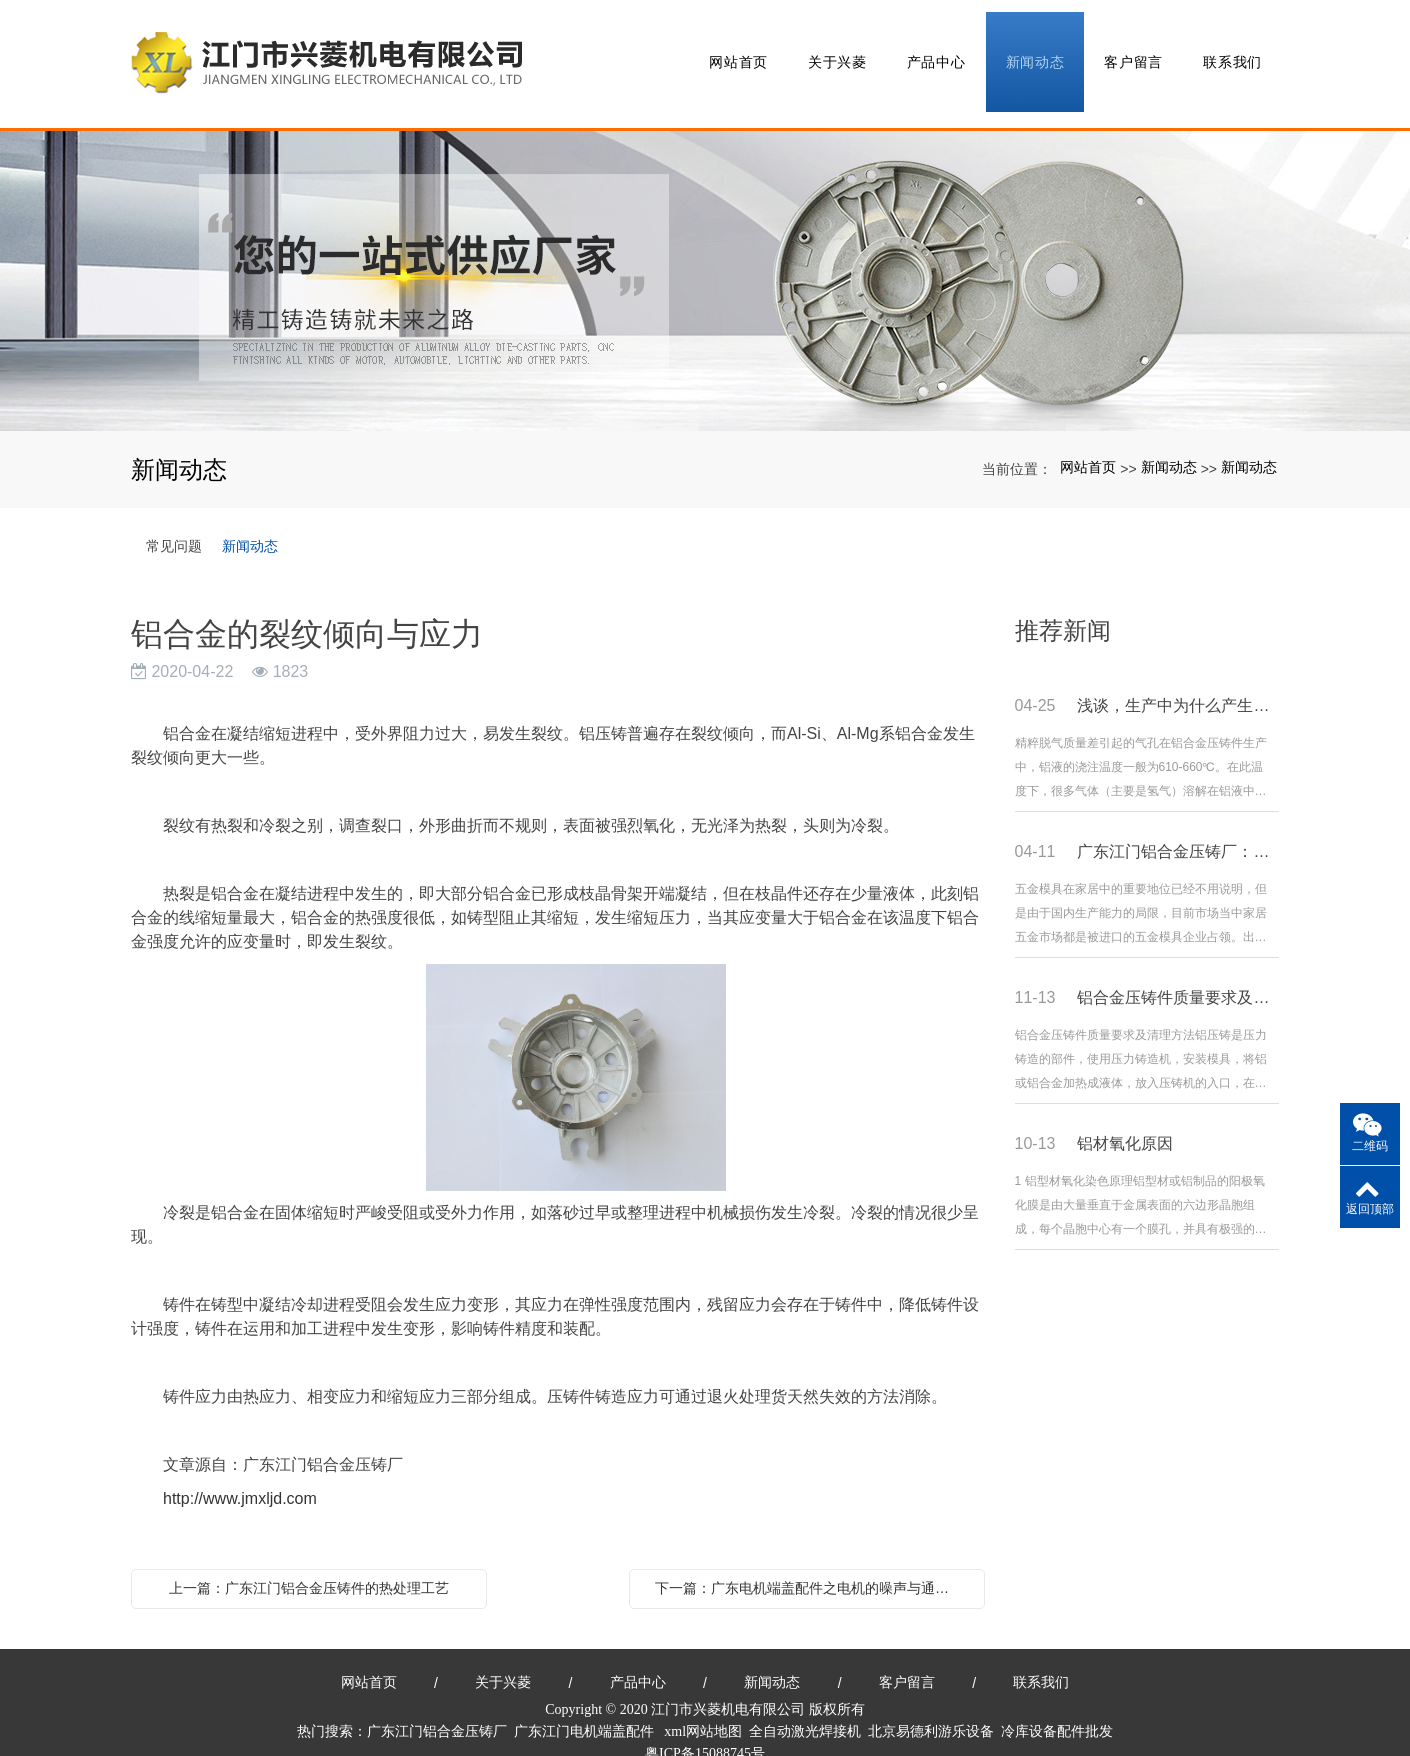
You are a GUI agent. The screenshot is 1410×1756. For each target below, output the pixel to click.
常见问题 (174, 518)
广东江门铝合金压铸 (430, 1704)
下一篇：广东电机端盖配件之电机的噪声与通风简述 (812, 1561)
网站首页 (735, 50)
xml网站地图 (703, 1704)
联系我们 (1229, 50)
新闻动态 (1032, 50)
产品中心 (933, 50)
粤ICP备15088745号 (705, 1726)
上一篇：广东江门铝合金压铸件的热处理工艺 (309, 1561)
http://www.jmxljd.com (240, 1471)
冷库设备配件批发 (1057, 1704)
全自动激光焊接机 (805, 1704)
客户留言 (1130, 50)
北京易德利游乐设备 (931, 1704)
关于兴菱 (834, 50)
